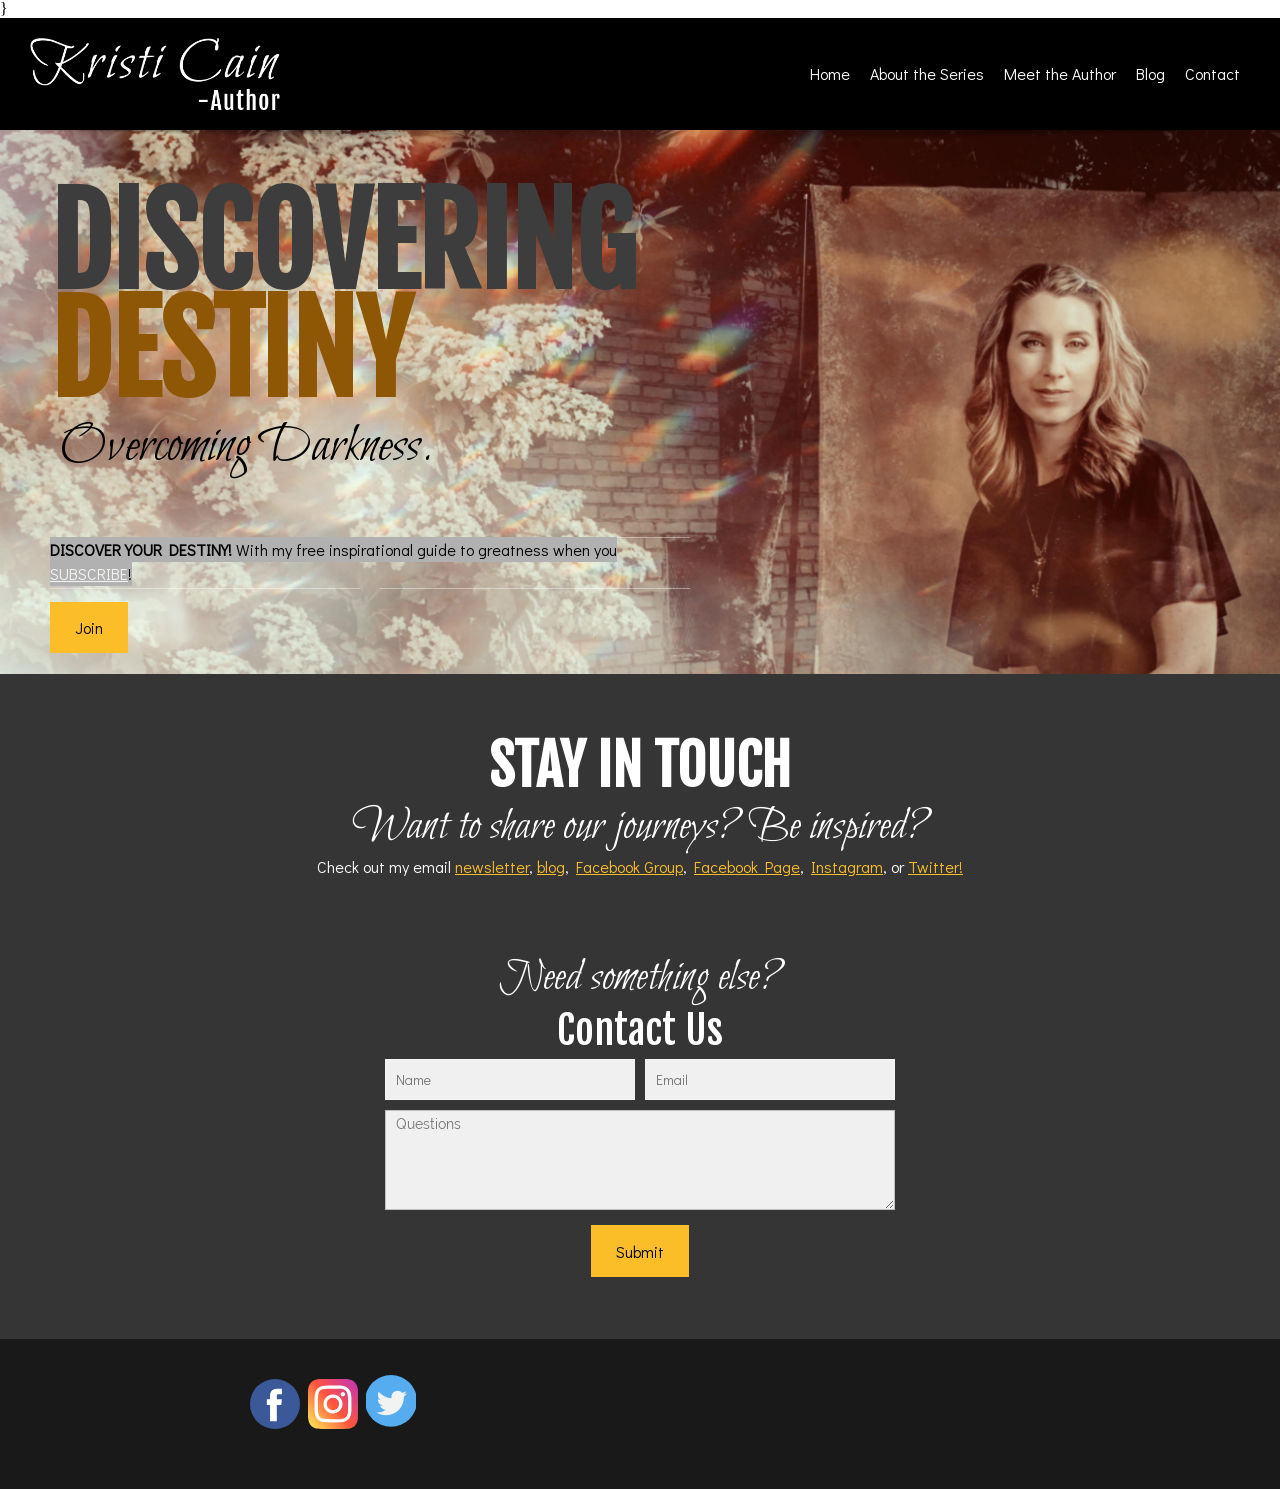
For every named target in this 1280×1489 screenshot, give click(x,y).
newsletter (492, 866)
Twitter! (935, 866)
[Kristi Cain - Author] (155, 74)
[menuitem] (830, 73)
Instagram (847, 866)
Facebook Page (747, 866)
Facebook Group (629, 866)
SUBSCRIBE (89, 573)
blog (551, 866)
